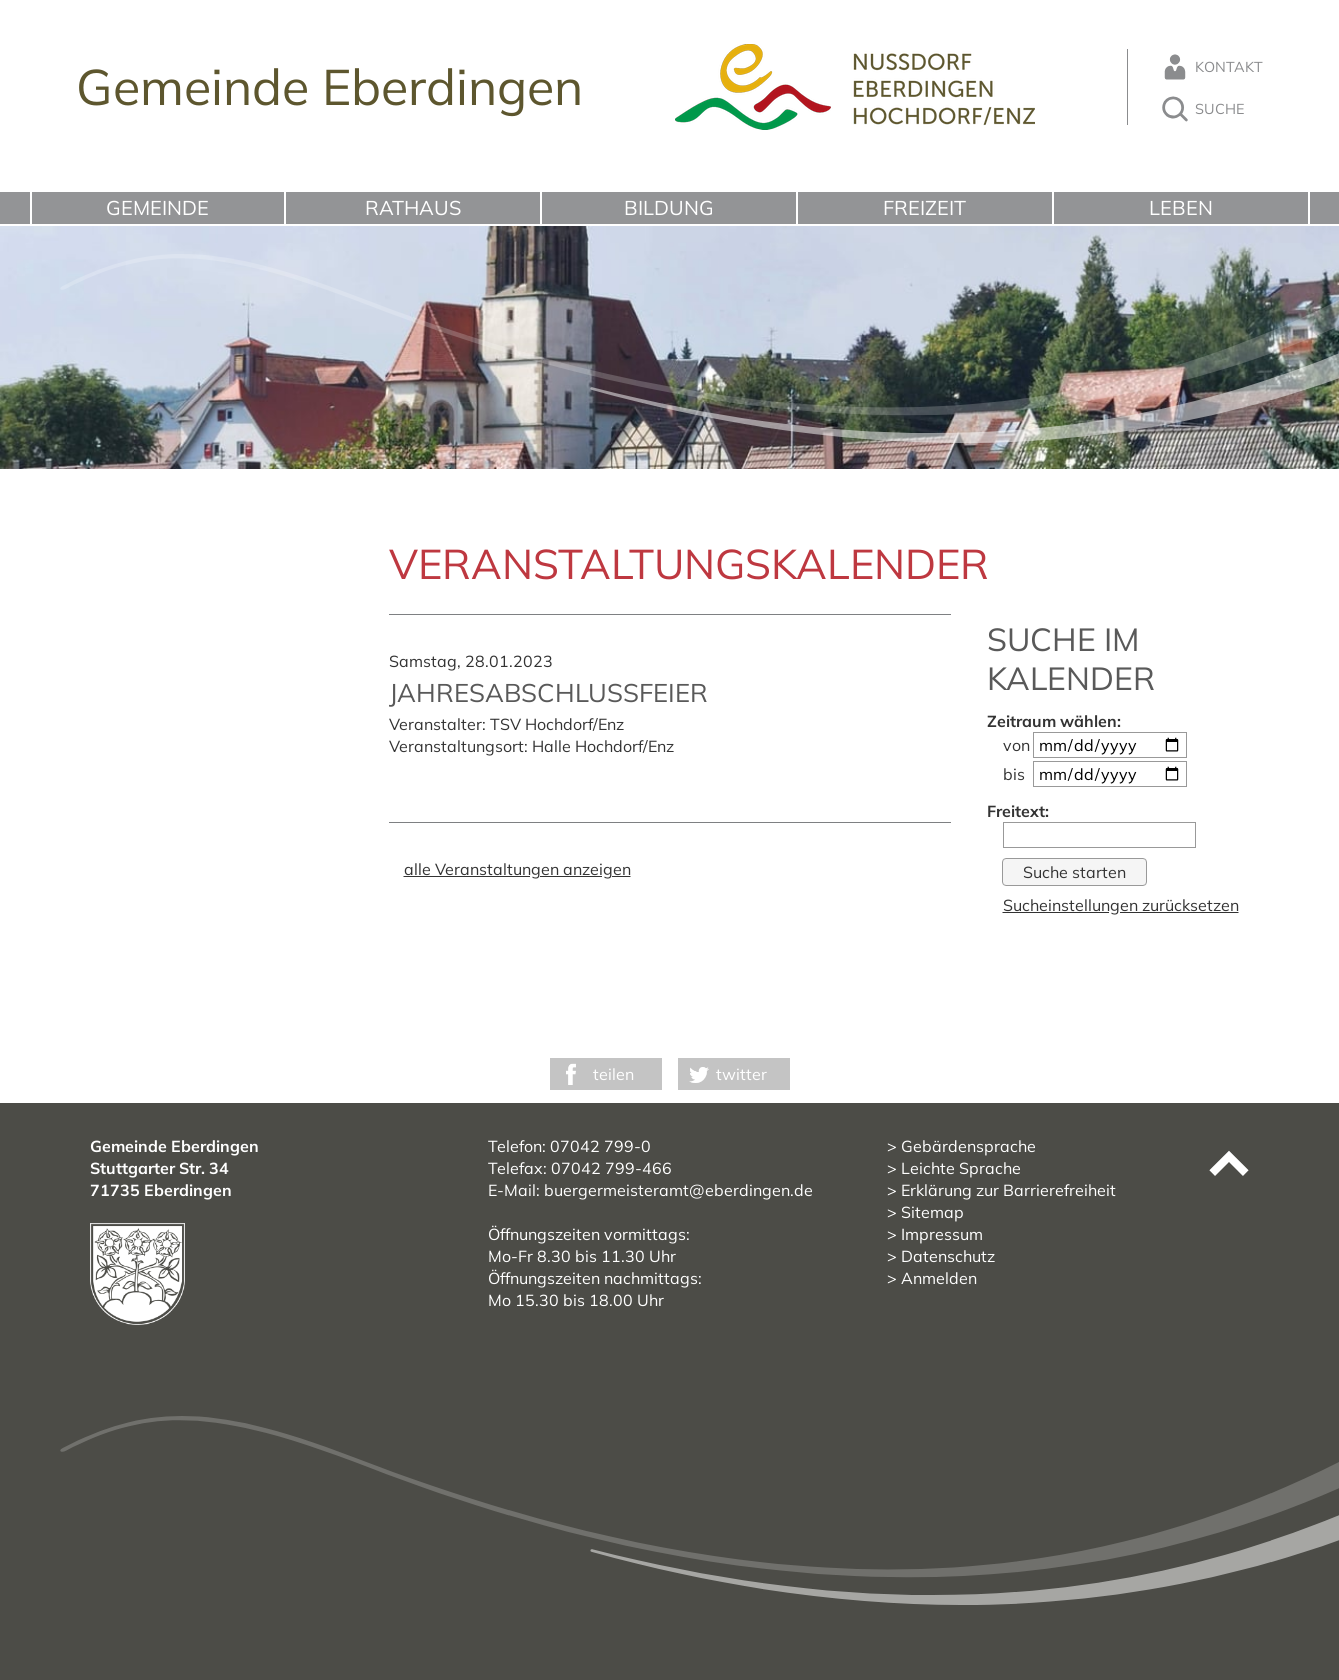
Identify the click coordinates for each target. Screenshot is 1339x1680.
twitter (741, 1074)
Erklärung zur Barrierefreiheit (1008, 1190)
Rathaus (413, 207)
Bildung (669, 207)
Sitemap (932, 1212)
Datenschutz (948, 1256)
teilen (613, 1074)
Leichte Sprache (961, 1168)
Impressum (942, 1234)
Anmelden (939, 1278)
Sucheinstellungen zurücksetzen (1121, 905)
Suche (1202, 109)
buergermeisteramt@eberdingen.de (678, 1190)
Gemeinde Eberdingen (329, 86)
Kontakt (1211, 67)
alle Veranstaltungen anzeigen (517, 869)
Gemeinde (157, 207)
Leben (1181, 207)
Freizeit (924, 207)
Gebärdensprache (968, 1146)
